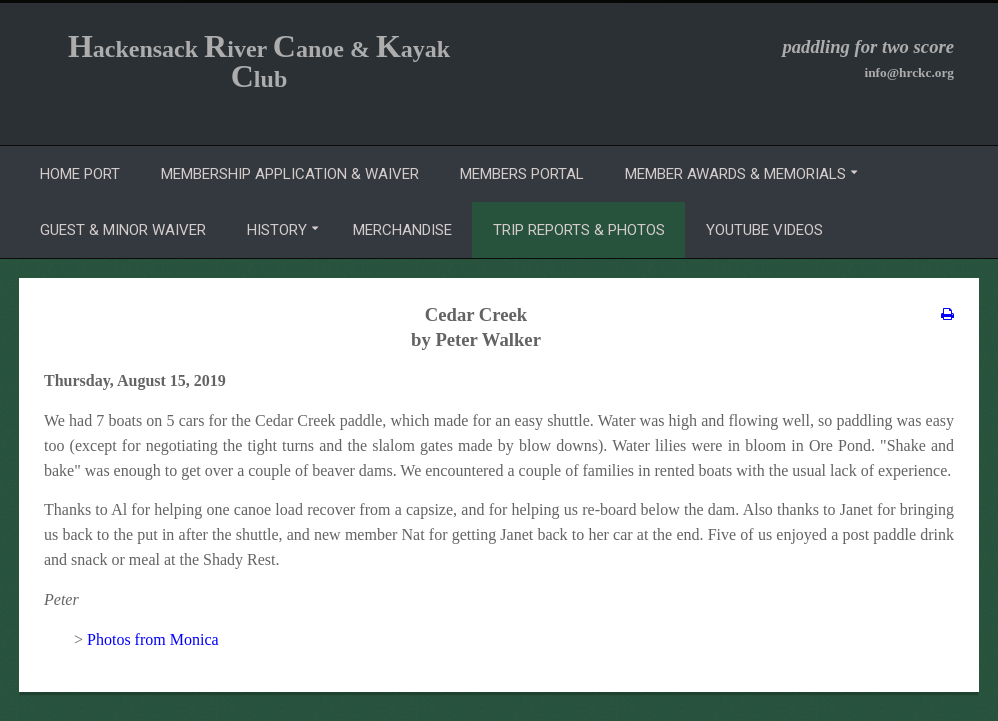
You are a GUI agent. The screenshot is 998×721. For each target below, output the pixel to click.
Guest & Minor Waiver (123, 230)
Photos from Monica (153, 639)
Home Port (80, 174)
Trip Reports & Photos (579, 230)
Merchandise (402, 230)
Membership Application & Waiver (290, 174)
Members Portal (522, 174)
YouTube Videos (764, 230)
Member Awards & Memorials (735, 174)
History (277, 230)
